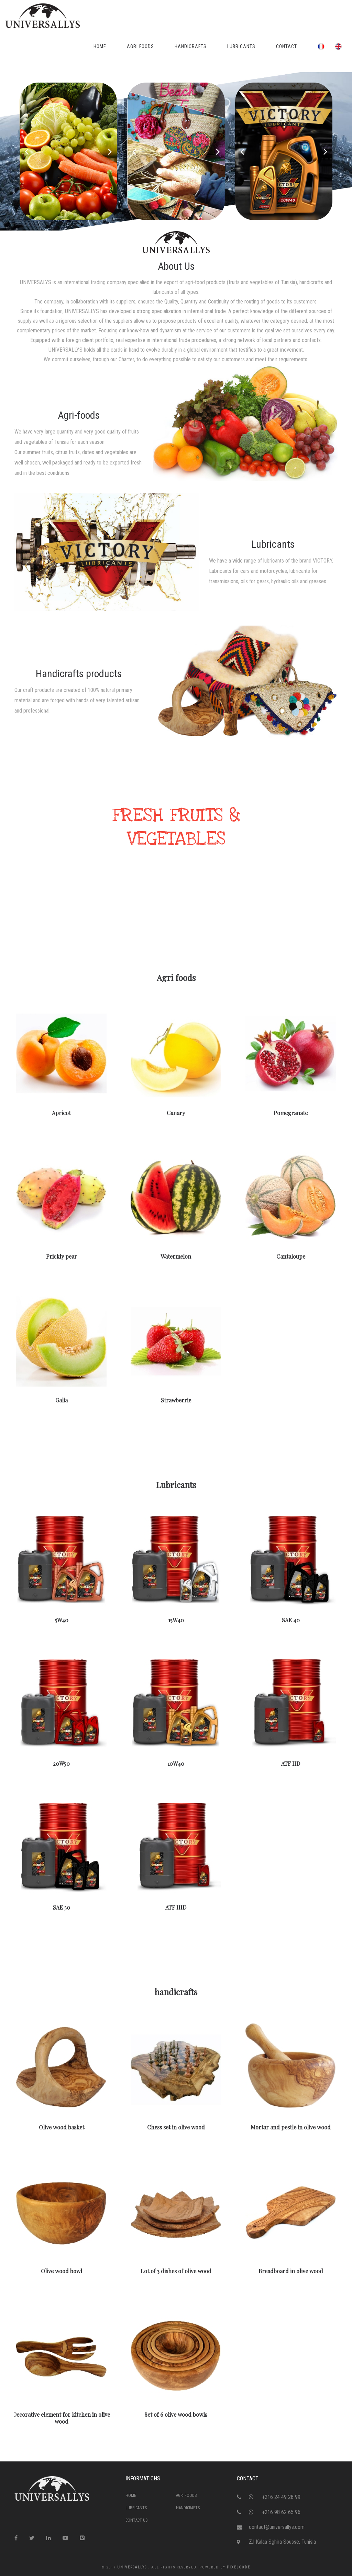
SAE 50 (61, 1905)
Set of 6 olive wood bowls (176, 2412)
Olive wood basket (61, 2124)
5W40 (61, 1617)
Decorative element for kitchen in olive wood (61, 2415)
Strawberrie (176, 1397)
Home (130, 2495)
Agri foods (176, 977)
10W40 (176, 1761)
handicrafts (176, 1991)
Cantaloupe (290, 1254)
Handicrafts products (79, 673)
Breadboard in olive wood (290, 2268)
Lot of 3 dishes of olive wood (176, 2268)
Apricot (61, 1110)
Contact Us (136, 2520)
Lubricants (273, 544)
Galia (61, 1397)
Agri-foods (79, 415)
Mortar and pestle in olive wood (290, 2124)
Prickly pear (61, 1254)
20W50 (61, 1761)
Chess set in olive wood (176, 2124)
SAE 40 (291, 1617)
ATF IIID (176, 1905)
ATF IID (290, 1761)
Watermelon (176, 1254)
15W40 (176, 1617)
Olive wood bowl (61, 2268)
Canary (176, 1110)
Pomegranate (290, 1110)
